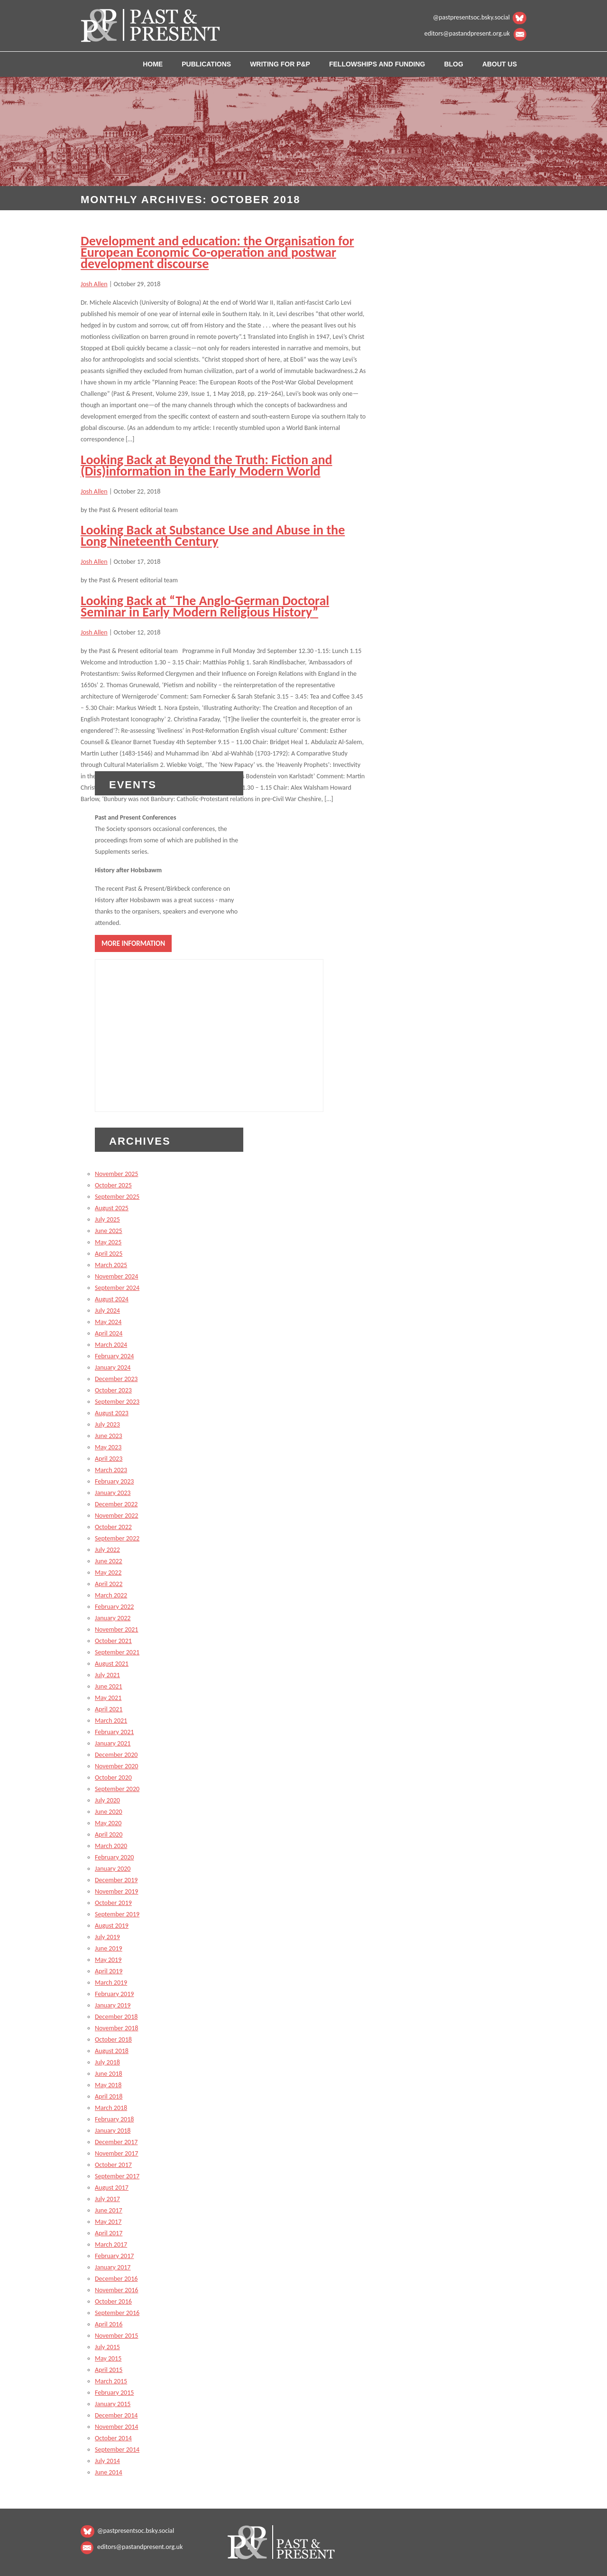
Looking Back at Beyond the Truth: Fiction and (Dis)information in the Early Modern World (206, 465)
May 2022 (108, 1572)
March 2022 (111, 1595)
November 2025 (116, 1174)
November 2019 (116, 1891)
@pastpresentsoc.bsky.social (471, 17)
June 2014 (108, 2472)
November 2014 (116, 2427)
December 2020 (116, 1755)
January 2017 (112, 2267)
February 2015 (114, 2393)
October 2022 (113, 1527)
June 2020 (108, 1812)
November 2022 (116, 1516)
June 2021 (108, 1686)
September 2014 (117, 2449)
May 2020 (108, 1823)
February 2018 (114, 2119)
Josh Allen (94, 284)
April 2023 (108, 1459)
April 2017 (108, 2233)
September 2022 (117, 1538)
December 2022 (116, 1504)
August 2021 (112, 1664)
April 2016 (108, 2324)
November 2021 (116, 1629)
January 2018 (112, 2131)
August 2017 (112, 2188)
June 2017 (108, 2210)
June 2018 (108, 2074)
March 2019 (111, 1983)
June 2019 (108, 1948)
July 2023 (107, 1424)
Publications (206, 64)
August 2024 (112, 1299)
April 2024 (108, 1333)
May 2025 (108, 1242)
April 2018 (108, 2096)
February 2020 (114, 1857)
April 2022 (108, 1584)
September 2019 (117, 1914)
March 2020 (111, 1846)
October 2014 (113, 2438)
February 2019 (114, 1994)
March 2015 (111, 2381)
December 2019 (116, 1880)
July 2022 (107, 1550)
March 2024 (111, 1345)
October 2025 (113, 1185)
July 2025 (107, 1219)
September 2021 (117, 1652)
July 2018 (107, 2062)
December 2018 (116, 2017)
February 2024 (114, 1356)
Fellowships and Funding (377, 64)
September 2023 (117, 1402)
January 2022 (112, 1618)
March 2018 (111, 2108)
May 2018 (108, 2085)
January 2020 (112, 1869)
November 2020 (116, 1766)
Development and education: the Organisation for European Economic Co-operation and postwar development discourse (217, 252)
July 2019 (107, 1937)
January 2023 (112, 1493)
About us (499, 64)
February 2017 (114, 2256)
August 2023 (112, 1413)
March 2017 (111, 2244)
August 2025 (112, 1208)
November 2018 (116, 2028)
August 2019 (112, 1926)
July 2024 (107, 1311)
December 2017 (116, 2142)
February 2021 (114, 1732)
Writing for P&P (280, 64)
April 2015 (108, 2370)
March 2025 (111, 1265)
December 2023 (116, 1379)
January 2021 (112, 1743)
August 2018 (112, 2051)
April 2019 (108, 1971)
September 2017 (117, 2176)
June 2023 (108, 1436)
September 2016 (117, 2313)
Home (153, 64)
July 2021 (107, 1675)
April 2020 (108, 1834)
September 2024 (117, 1288)
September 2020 (117, 1789)
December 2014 (116, 2415)
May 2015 (108, 2358)
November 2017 (116, 2153)
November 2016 (116, 2290)
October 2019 (113, 1903)
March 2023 (111, 1470)
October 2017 (113, 2165)
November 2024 (116, 1276)
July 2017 (107, 2199)
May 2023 (108, 1447)
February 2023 (114, 1481)
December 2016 (116, 2279)
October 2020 (113, 1777)
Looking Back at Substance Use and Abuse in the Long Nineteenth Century (213, 536)
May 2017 (108, 2222)
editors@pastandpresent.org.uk (467, 33)
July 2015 (107, 2347)
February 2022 (114, 1607)
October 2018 (113, 2039)
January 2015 (112, 2404)
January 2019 (112, 2005)
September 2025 (117, 1197)
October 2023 (113, 1390)
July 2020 (107, 1800)
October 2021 (113, 1641)
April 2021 (108, 1709)
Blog (453, 64)
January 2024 (112, 1367)
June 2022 (108, 1561)
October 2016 (113, 2301)
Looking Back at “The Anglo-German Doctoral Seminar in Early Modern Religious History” (205, 606)
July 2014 (107, 2461)
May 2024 (108, 1322)
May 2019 (108, 1960)
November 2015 (116, 2336)
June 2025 (108, 1231)
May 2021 (108, 1698)
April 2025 (108, 1254)
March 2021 (111, 1721)
